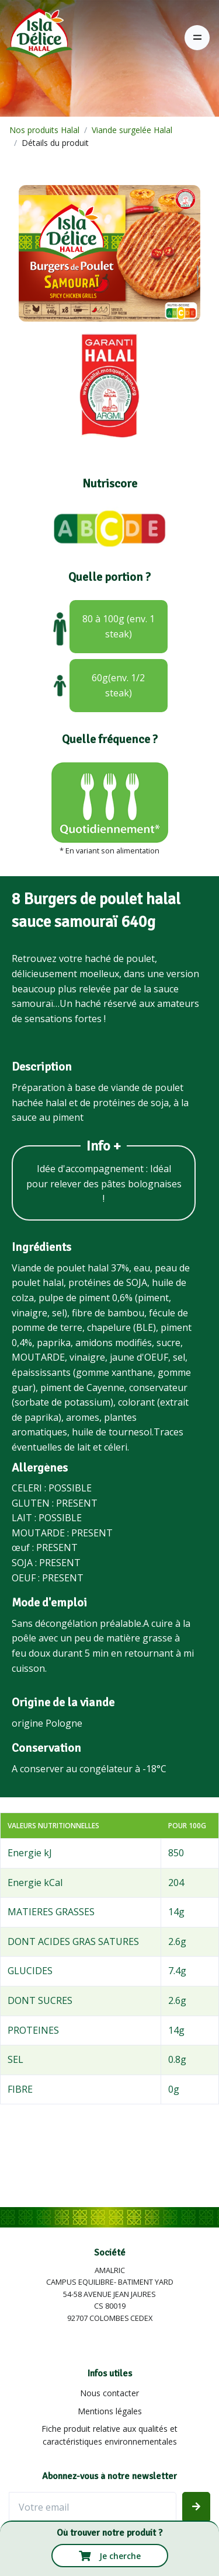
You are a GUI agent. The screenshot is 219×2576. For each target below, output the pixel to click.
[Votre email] (92, 2507)
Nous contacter (109, 2393)
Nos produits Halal (44, 129)
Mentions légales (110, 2411)
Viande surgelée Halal (132, 129)
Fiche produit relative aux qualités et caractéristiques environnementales (109, 2435)
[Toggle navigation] (197, 37)
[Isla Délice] (36, 37)
